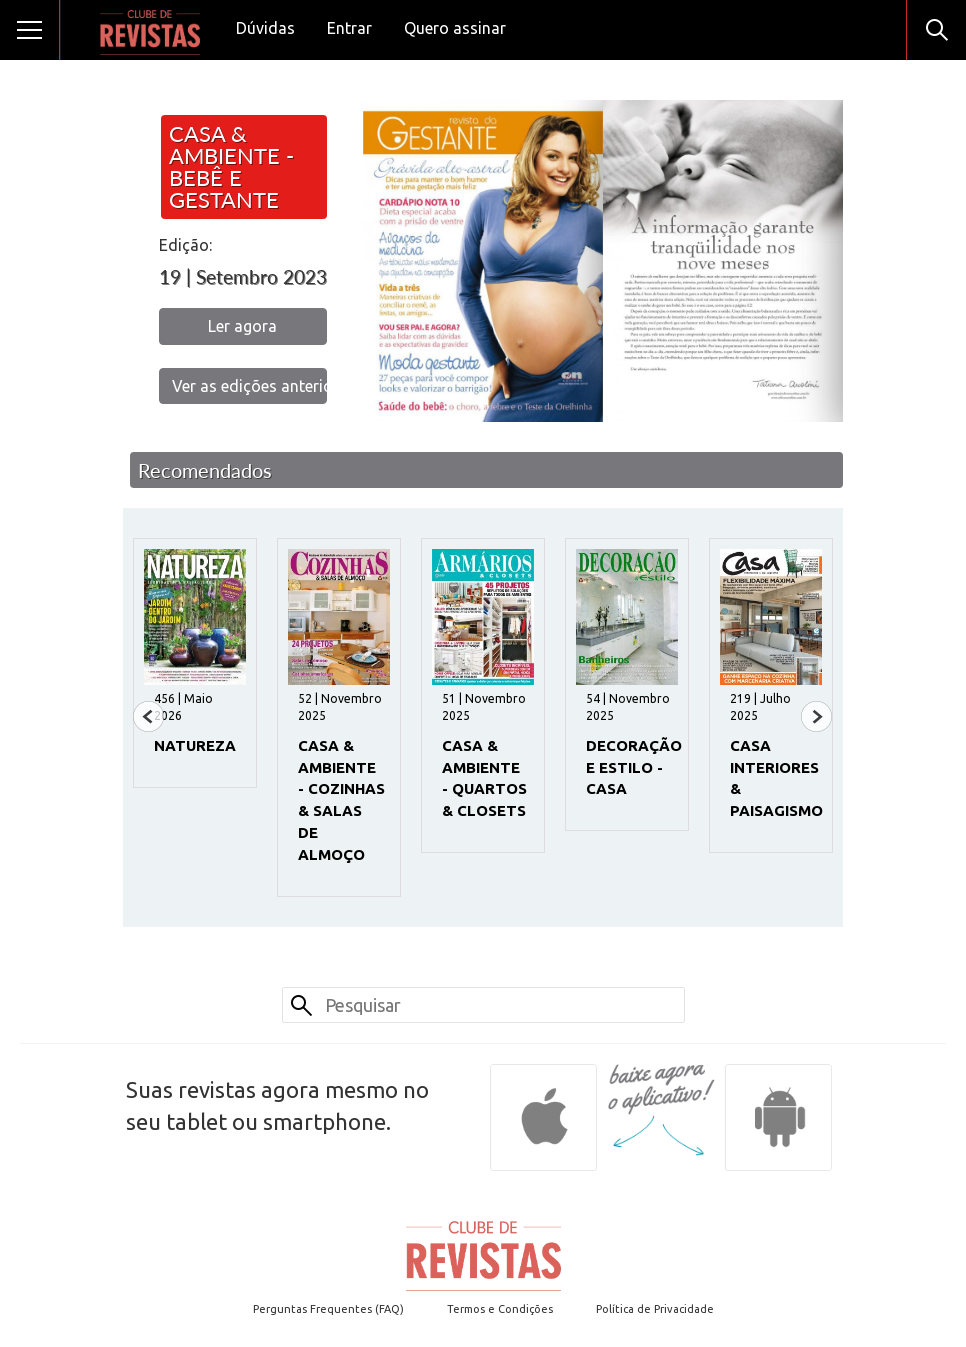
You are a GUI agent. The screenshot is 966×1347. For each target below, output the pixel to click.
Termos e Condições (500, 1309)
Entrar (349, 28)
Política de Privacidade (655, 1309)
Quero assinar (455, 28)
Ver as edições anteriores (249, 386)
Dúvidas (265, 28)
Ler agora (242, 326)
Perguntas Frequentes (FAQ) (328, 1309)
